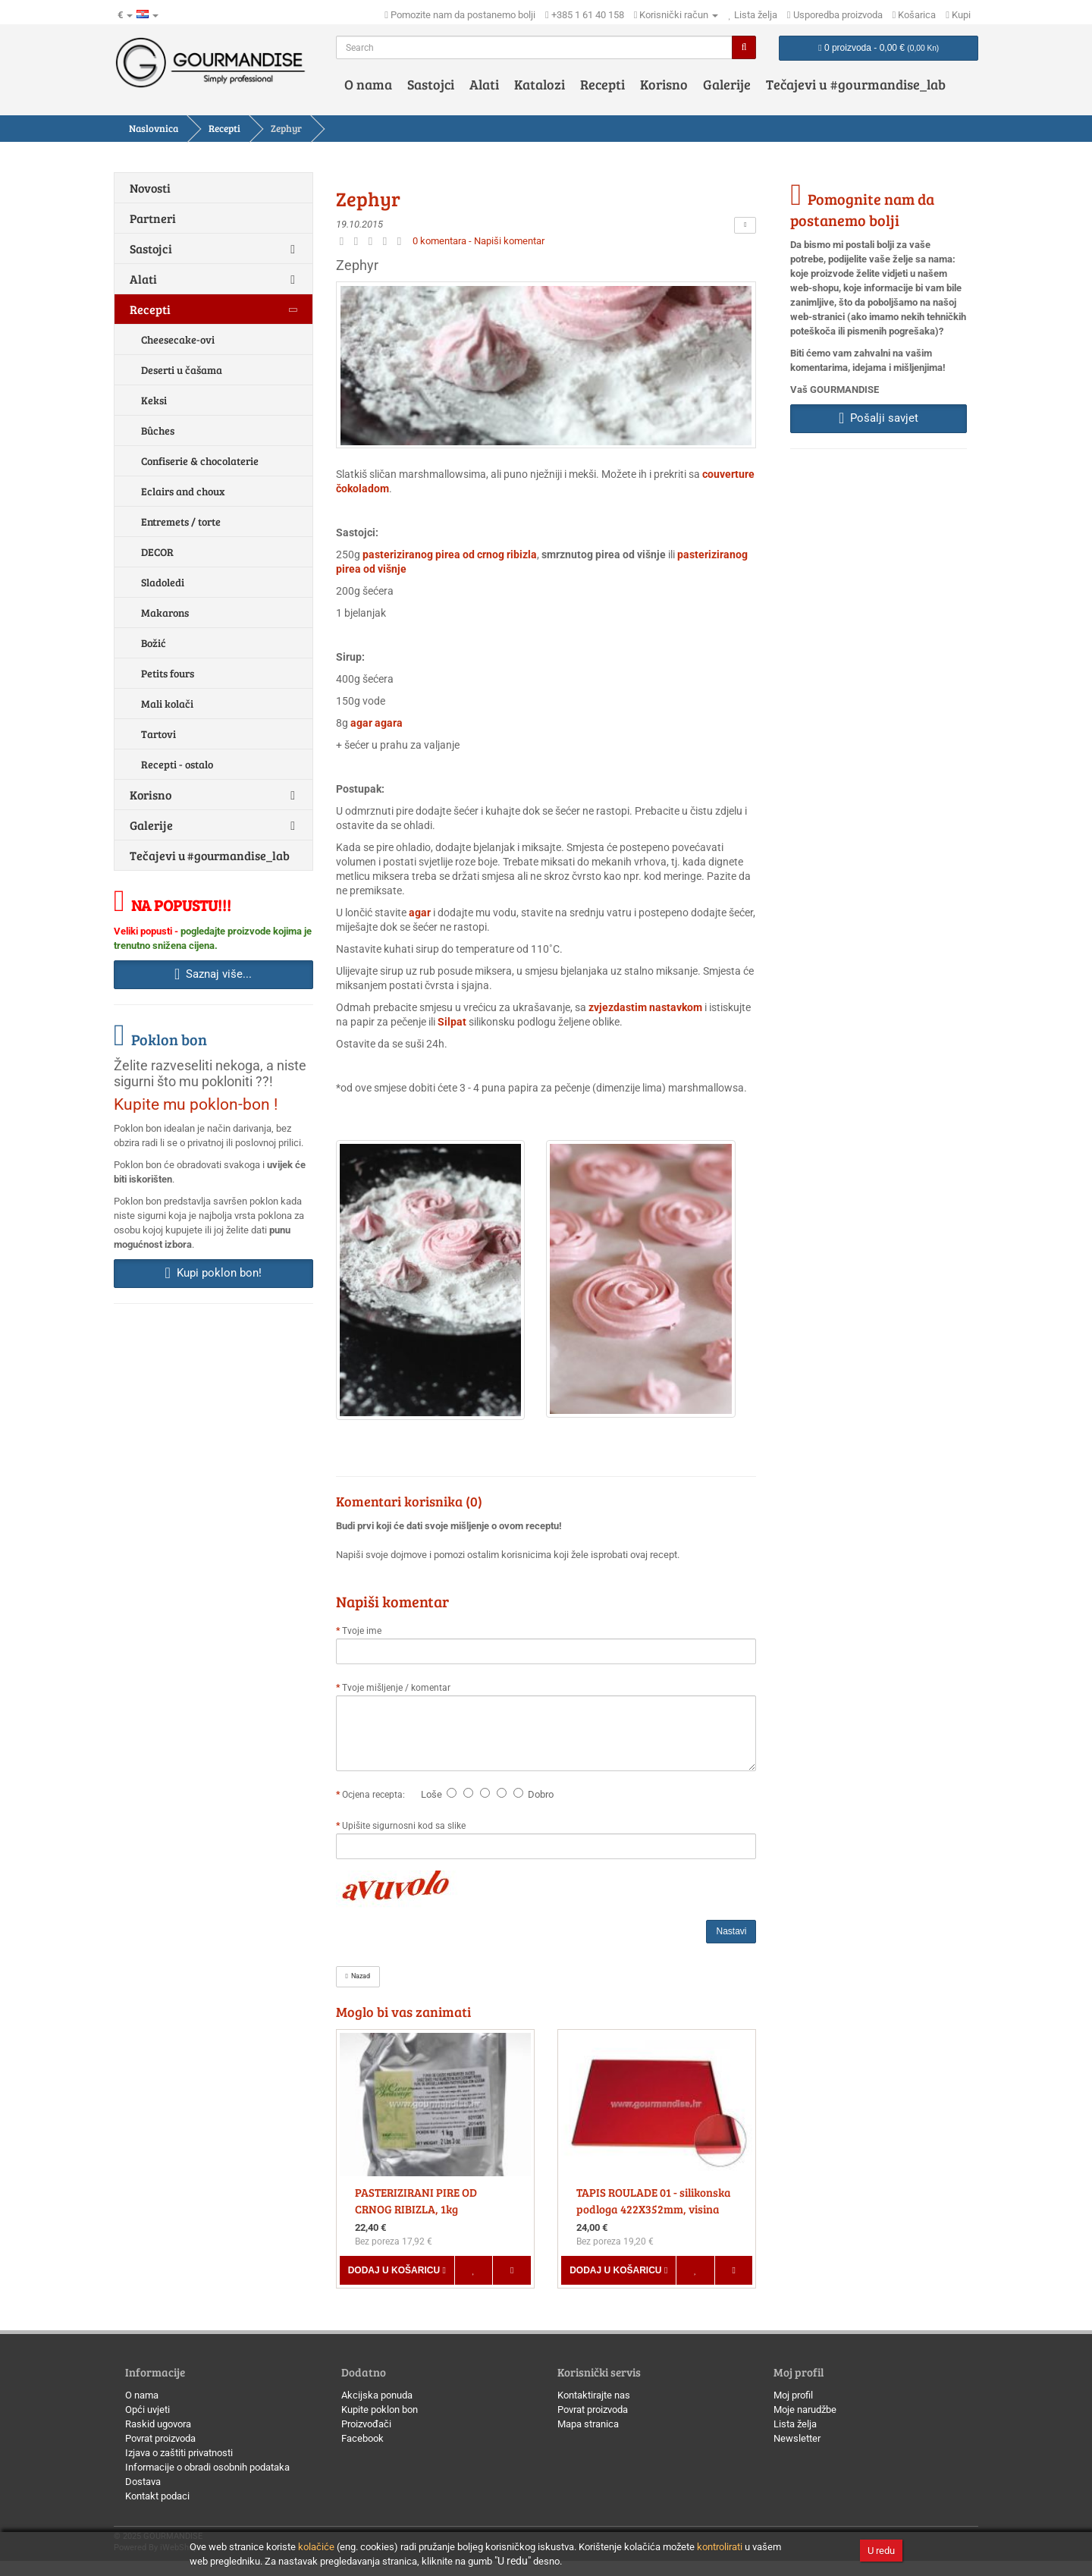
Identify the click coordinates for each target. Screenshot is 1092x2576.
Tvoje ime (361, 1631)
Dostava (143, 2481)
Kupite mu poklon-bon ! (196, 1104)
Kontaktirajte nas (593, 2395)
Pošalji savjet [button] (878, 418)
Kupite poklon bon (379, 2409)
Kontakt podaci (157, 2496)
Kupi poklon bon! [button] (213, 1273)
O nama (368, 84)
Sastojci (430, 84)
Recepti (602, 84)
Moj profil (793, 2395)
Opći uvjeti (147, 2409)
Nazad (358, 1976)
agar (420, 912)
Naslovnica (153, 128)
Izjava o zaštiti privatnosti (179, 2452)
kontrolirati (719, 2546)
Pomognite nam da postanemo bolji (862, 209)
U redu (881, 2550)
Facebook (362, 2438)
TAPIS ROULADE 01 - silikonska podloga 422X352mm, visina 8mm (653, 2209)
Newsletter (797, 2438)
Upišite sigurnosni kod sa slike (404, 1825)
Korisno (664, 84)
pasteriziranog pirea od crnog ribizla (449, 554)
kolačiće (316, 2546)
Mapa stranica (588, 2424)
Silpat (452, 1022)
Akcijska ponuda (377, 2395)
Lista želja (795, 2424)
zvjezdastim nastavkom (645, 1007)
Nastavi (731, 1931)
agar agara (376, 723)
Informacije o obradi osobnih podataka (207, 2467)
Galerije (727, 84)
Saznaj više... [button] (213, 974)
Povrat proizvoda (160, 2438)
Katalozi (539, 84)
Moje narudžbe (805, 2409)
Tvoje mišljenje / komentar (396, 1687)
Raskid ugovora (158, 2424)
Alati (484, 84)
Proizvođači (366, 2424)
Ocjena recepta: (376, 1794)
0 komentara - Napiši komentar (478, 241)
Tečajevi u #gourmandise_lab (856, 84)
